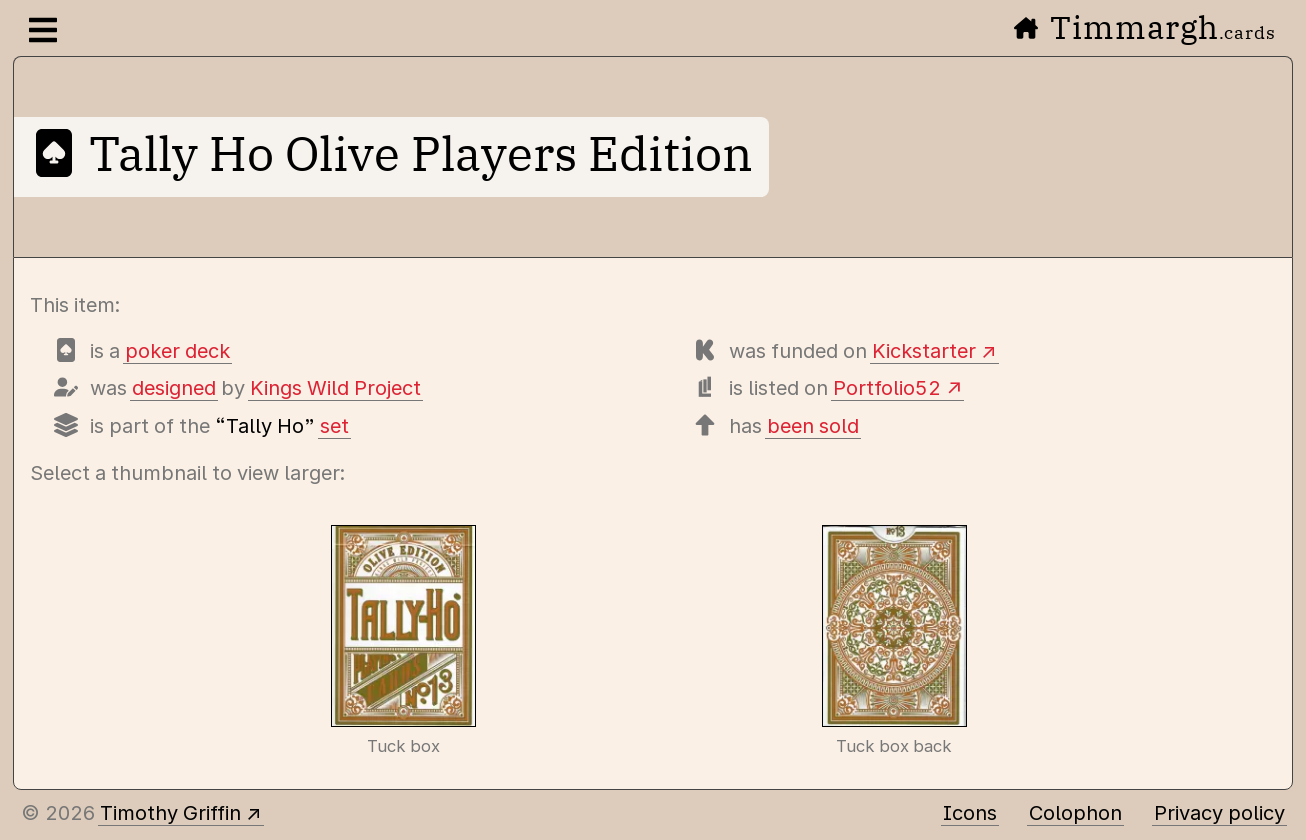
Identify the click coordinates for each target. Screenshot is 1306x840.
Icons (970, 813)
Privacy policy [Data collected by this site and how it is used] (1219, 813)
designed (174, 388)
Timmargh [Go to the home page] (1145, 27)
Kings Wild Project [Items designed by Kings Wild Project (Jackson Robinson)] (335, 388)
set (334, 426)
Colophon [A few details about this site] (1075, 813)
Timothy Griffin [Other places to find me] (170, 813)
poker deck (177, 351)
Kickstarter (924, 351)
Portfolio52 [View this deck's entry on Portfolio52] (887, 388)
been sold (813, 426)
